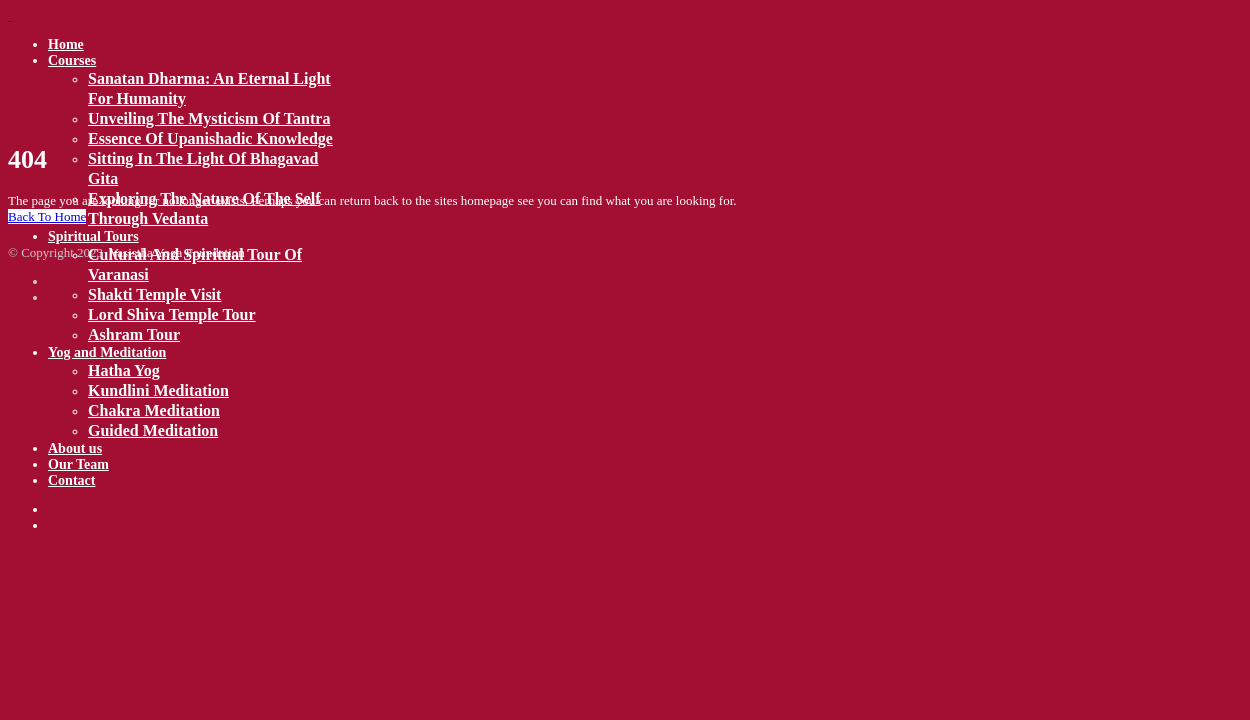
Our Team (78, 464)
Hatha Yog (124, 370)
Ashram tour (134, 334)
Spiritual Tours (93, 236)
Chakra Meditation (154, 410)
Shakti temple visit (154, 294)
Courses (72, 60)
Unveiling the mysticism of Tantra (209, 118)
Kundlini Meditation (158, 390)
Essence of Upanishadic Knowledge (210, 138)
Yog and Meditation (107, 352)
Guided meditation (153, 430)
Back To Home (47, 216)
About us (75, 448)
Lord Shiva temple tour (172, 314)
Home (66, 44)
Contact (71, 480)
